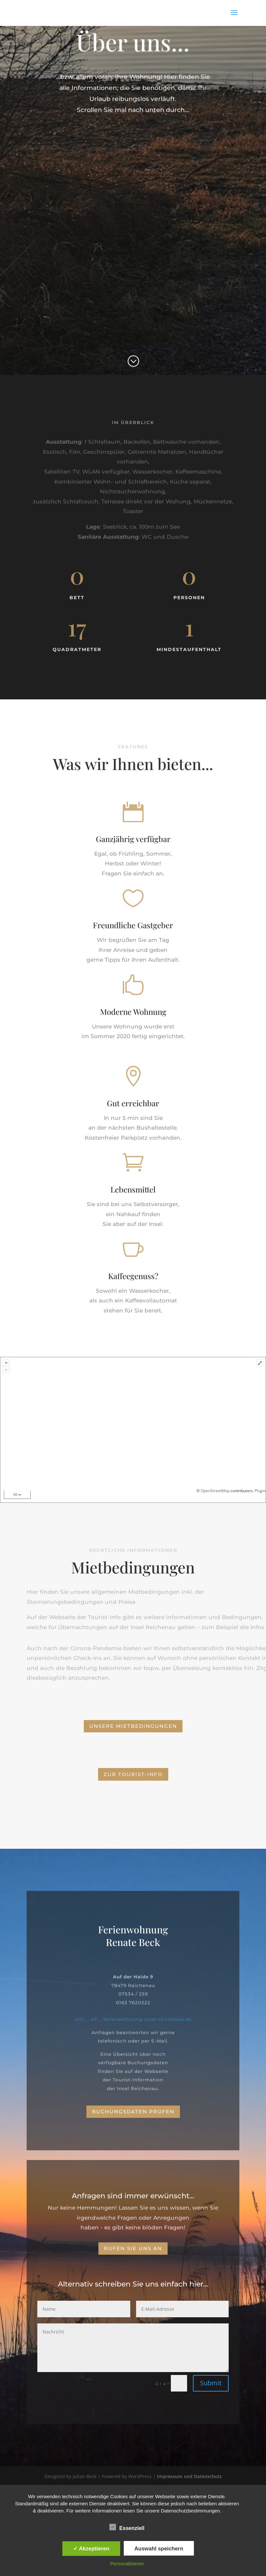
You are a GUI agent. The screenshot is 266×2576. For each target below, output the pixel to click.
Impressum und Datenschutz (189, 2476)
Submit (211, 2383)
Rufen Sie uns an (133, 2248)
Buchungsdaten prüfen (133, 2111)
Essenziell (126, 2527)
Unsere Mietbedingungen (133, 1726)
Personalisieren (127, 2563)
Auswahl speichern (158, 2548)
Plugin (260, 1490)
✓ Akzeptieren (91, 2548)
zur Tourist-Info (133, 1774)
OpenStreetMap (215, 1490)
